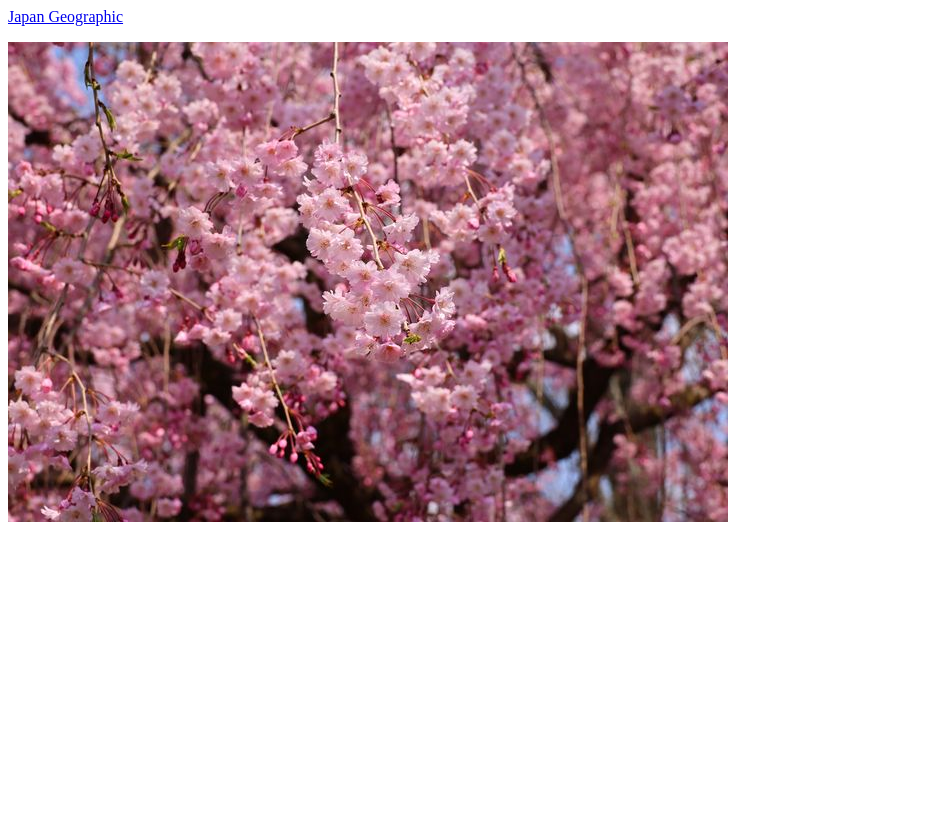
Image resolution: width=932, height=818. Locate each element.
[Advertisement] (466, 662)
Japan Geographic (65, 16)
